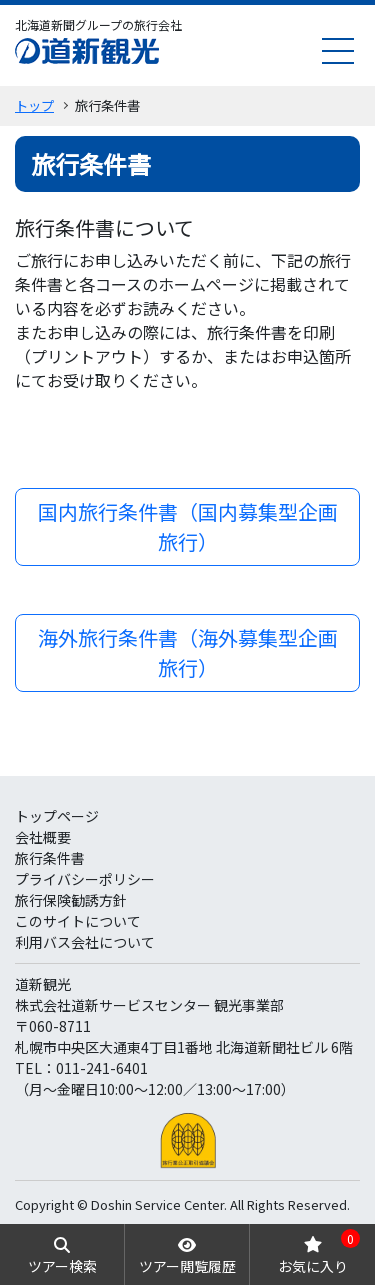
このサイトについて (78, 921)
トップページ (57, 816)
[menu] (338, 50)
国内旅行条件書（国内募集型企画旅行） (188, 526)
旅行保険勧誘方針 (71, 900)
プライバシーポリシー (85, 879)
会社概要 (43, 837)
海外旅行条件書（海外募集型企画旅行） (188, 652)
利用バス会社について (85, 942)
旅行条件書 (50, 858)
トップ (34, 105)
